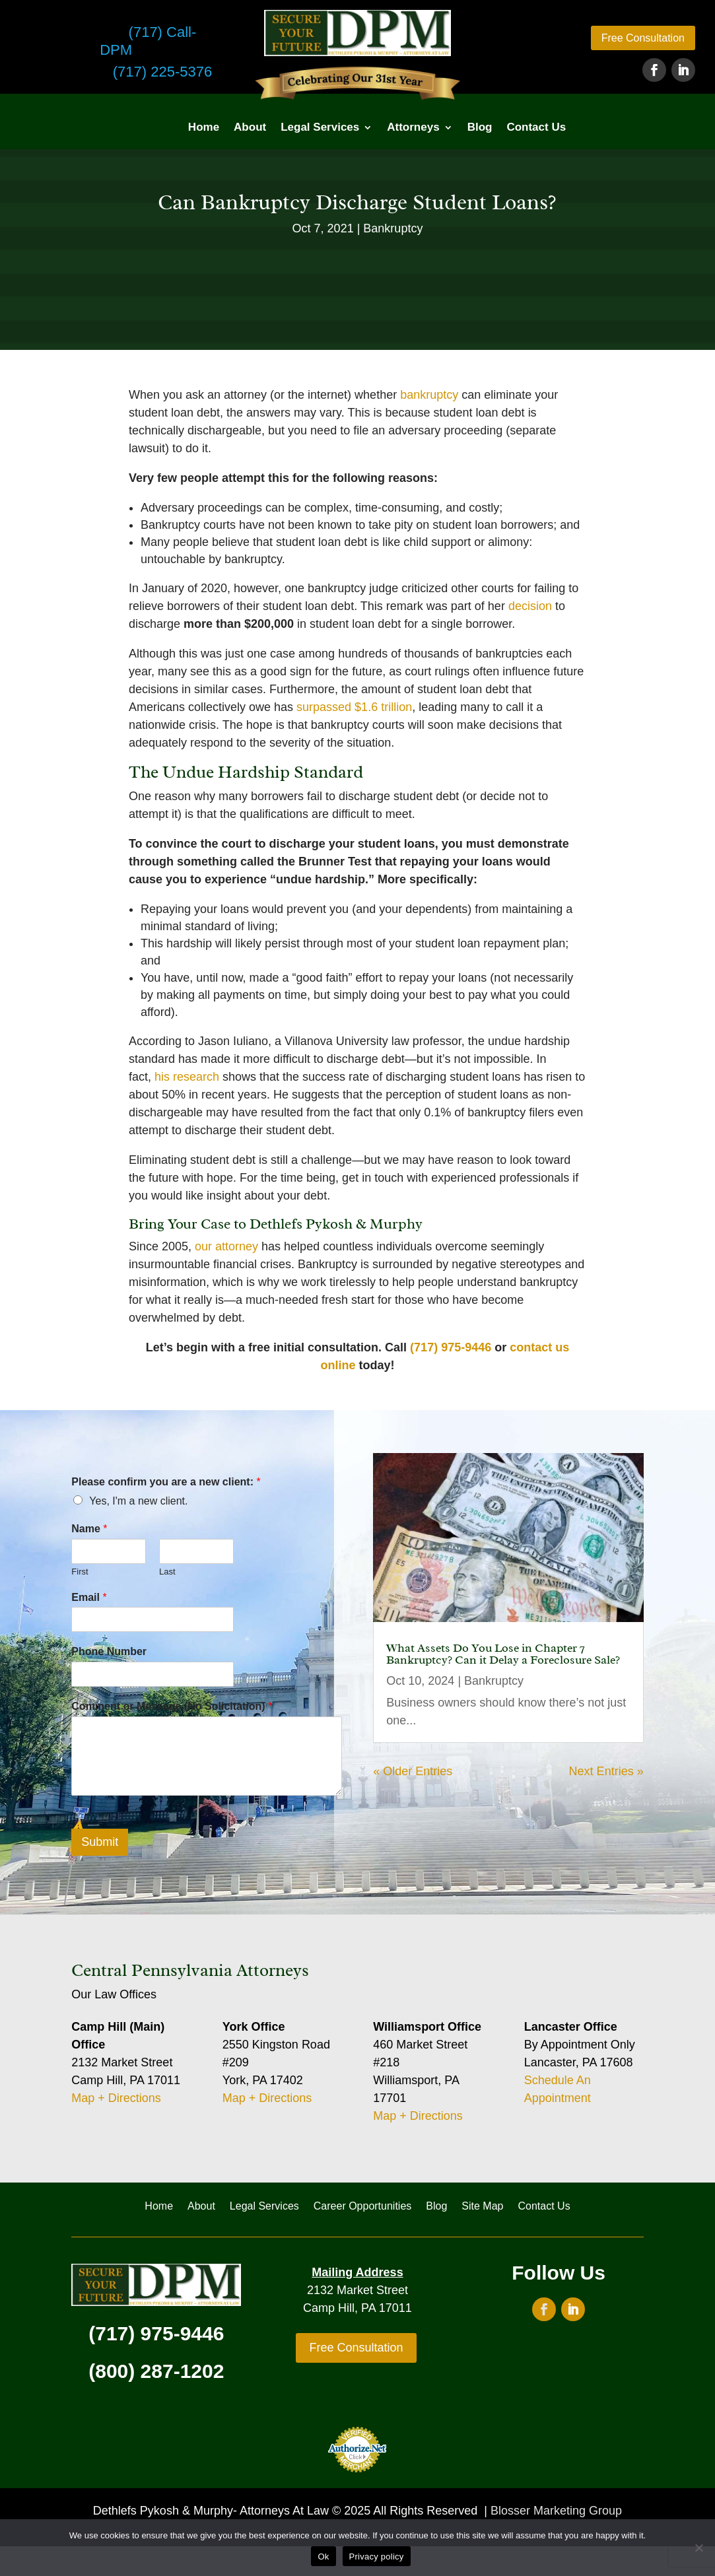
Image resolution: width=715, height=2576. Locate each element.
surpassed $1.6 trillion (354, 707)
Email (88, 1597)
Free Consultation (643, 38)
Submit (99, 1841)
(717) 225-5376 (162, 71)
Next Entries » (606, 1771)
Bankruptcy (393, 228)
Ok (323, 2556)
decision (530, 606)
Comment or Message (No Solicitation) (171, 1706)
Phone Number (109, 1651)
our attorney (226, 1246)
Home (203, 127)
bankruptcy (429, 394)
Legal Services (320, 127)
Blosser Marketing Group (556, 2510)
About (250, 127)
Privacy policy (376, 2556)
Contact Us (536, 127)
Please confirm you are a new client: (165, 1481)
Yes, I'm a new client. (138, 1501)
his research (186, 1076)
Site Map (482, 2207)
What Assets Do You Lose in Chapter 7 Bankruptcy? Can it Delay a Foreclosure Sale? (503, 1654)
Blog (480, 127)
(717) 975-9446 (450, 1347)
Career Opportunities (363, 2207)
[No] (698, 2547)
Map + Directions (116, 2098)
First (79, 1571)
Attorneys (413, 127)
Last (167, 1571)
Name (89, 1528)
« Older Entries (412, 1771)
